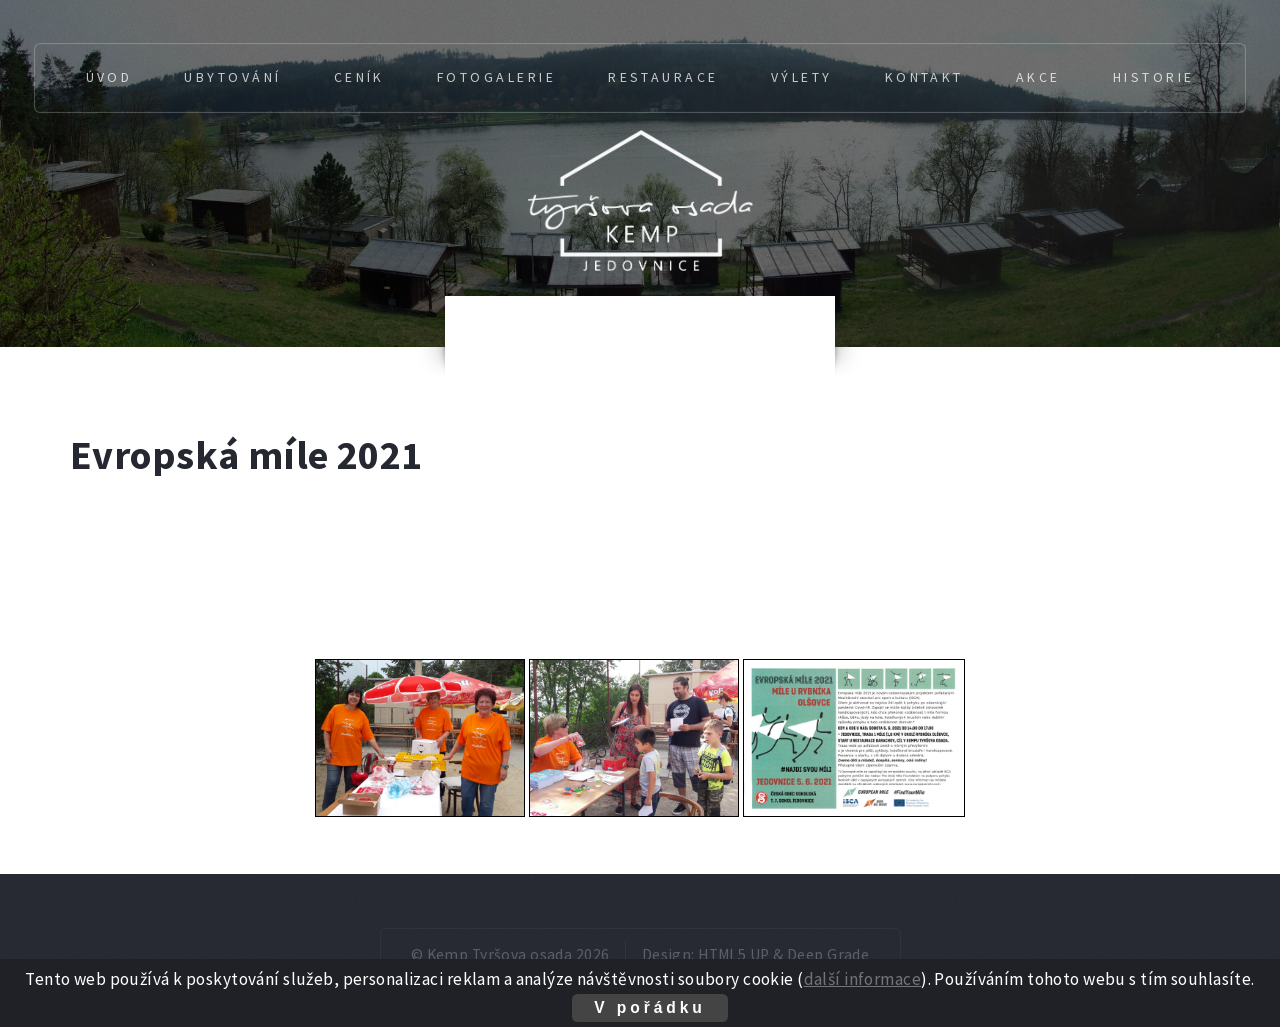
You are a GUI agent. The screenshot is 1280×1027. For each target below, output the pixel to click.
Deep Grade (828, 954)
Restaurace (663, 77)
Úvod (109, 77)
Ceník (359, 77)
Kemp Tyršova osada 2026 (518, 954)
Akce (1038, 77)
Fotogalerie (496, 77)
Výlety (802, 77)
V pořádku (649, 1007)
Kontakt (924, 77)
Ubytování (232, 77)
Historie (1154, 77)
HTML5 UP (733, 954)
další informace (863, 979)
